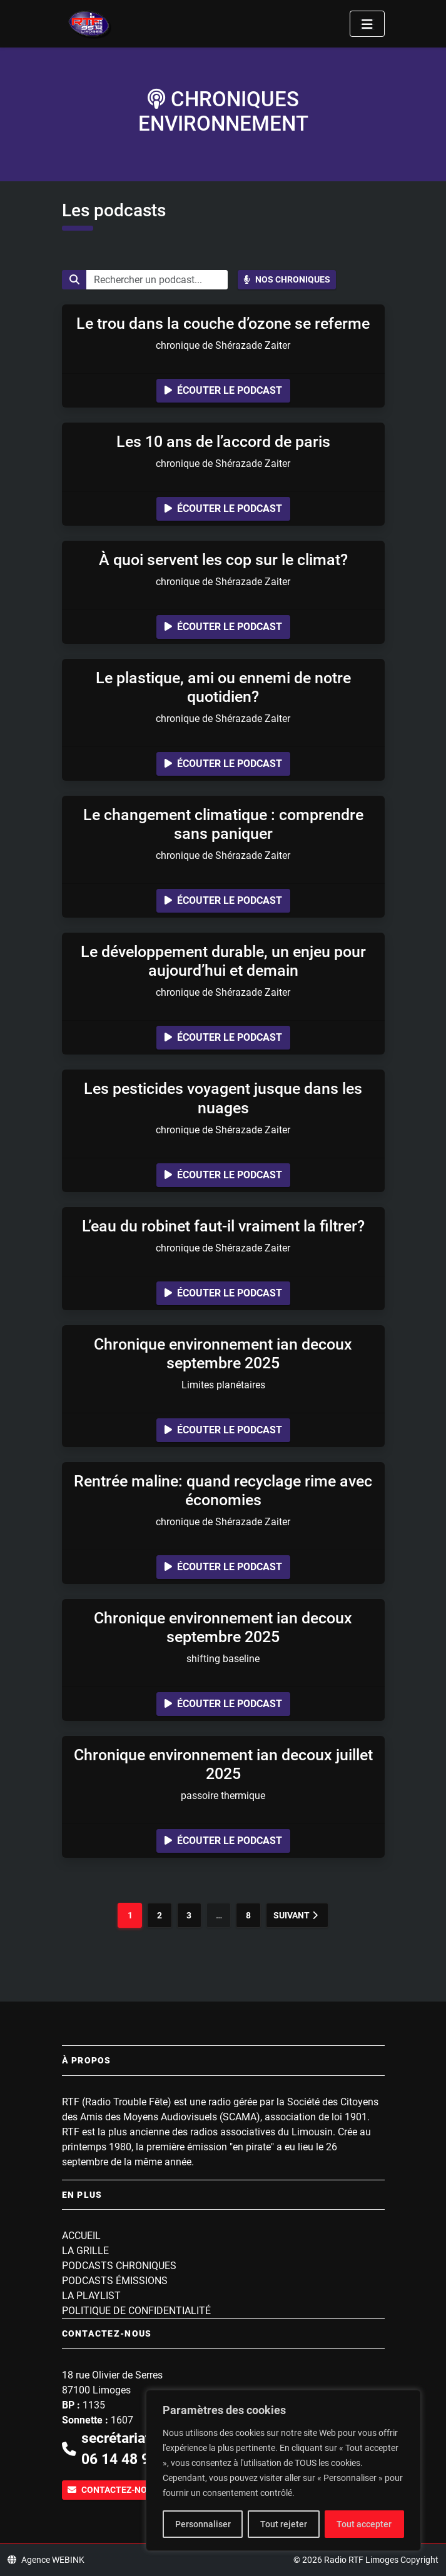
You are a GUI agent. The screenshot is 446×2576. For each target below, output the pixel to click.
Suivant (297, 1915)
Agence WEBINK (46, 2560)
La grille (85, 2251)
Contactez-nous (113, 2490)
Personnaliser (203, 2524)
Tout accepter (364, 2524)
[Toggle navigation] (367, 24)
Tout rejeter (283, 2524)
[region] (283, 2470)
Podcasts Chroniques (119, 2266)
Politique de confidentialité (136, 2311)
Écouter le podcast (223, 390)
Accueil (81, 2236)
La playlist (91, 2296)
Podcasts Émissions (115, 2281)
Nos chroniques (286, 279)
